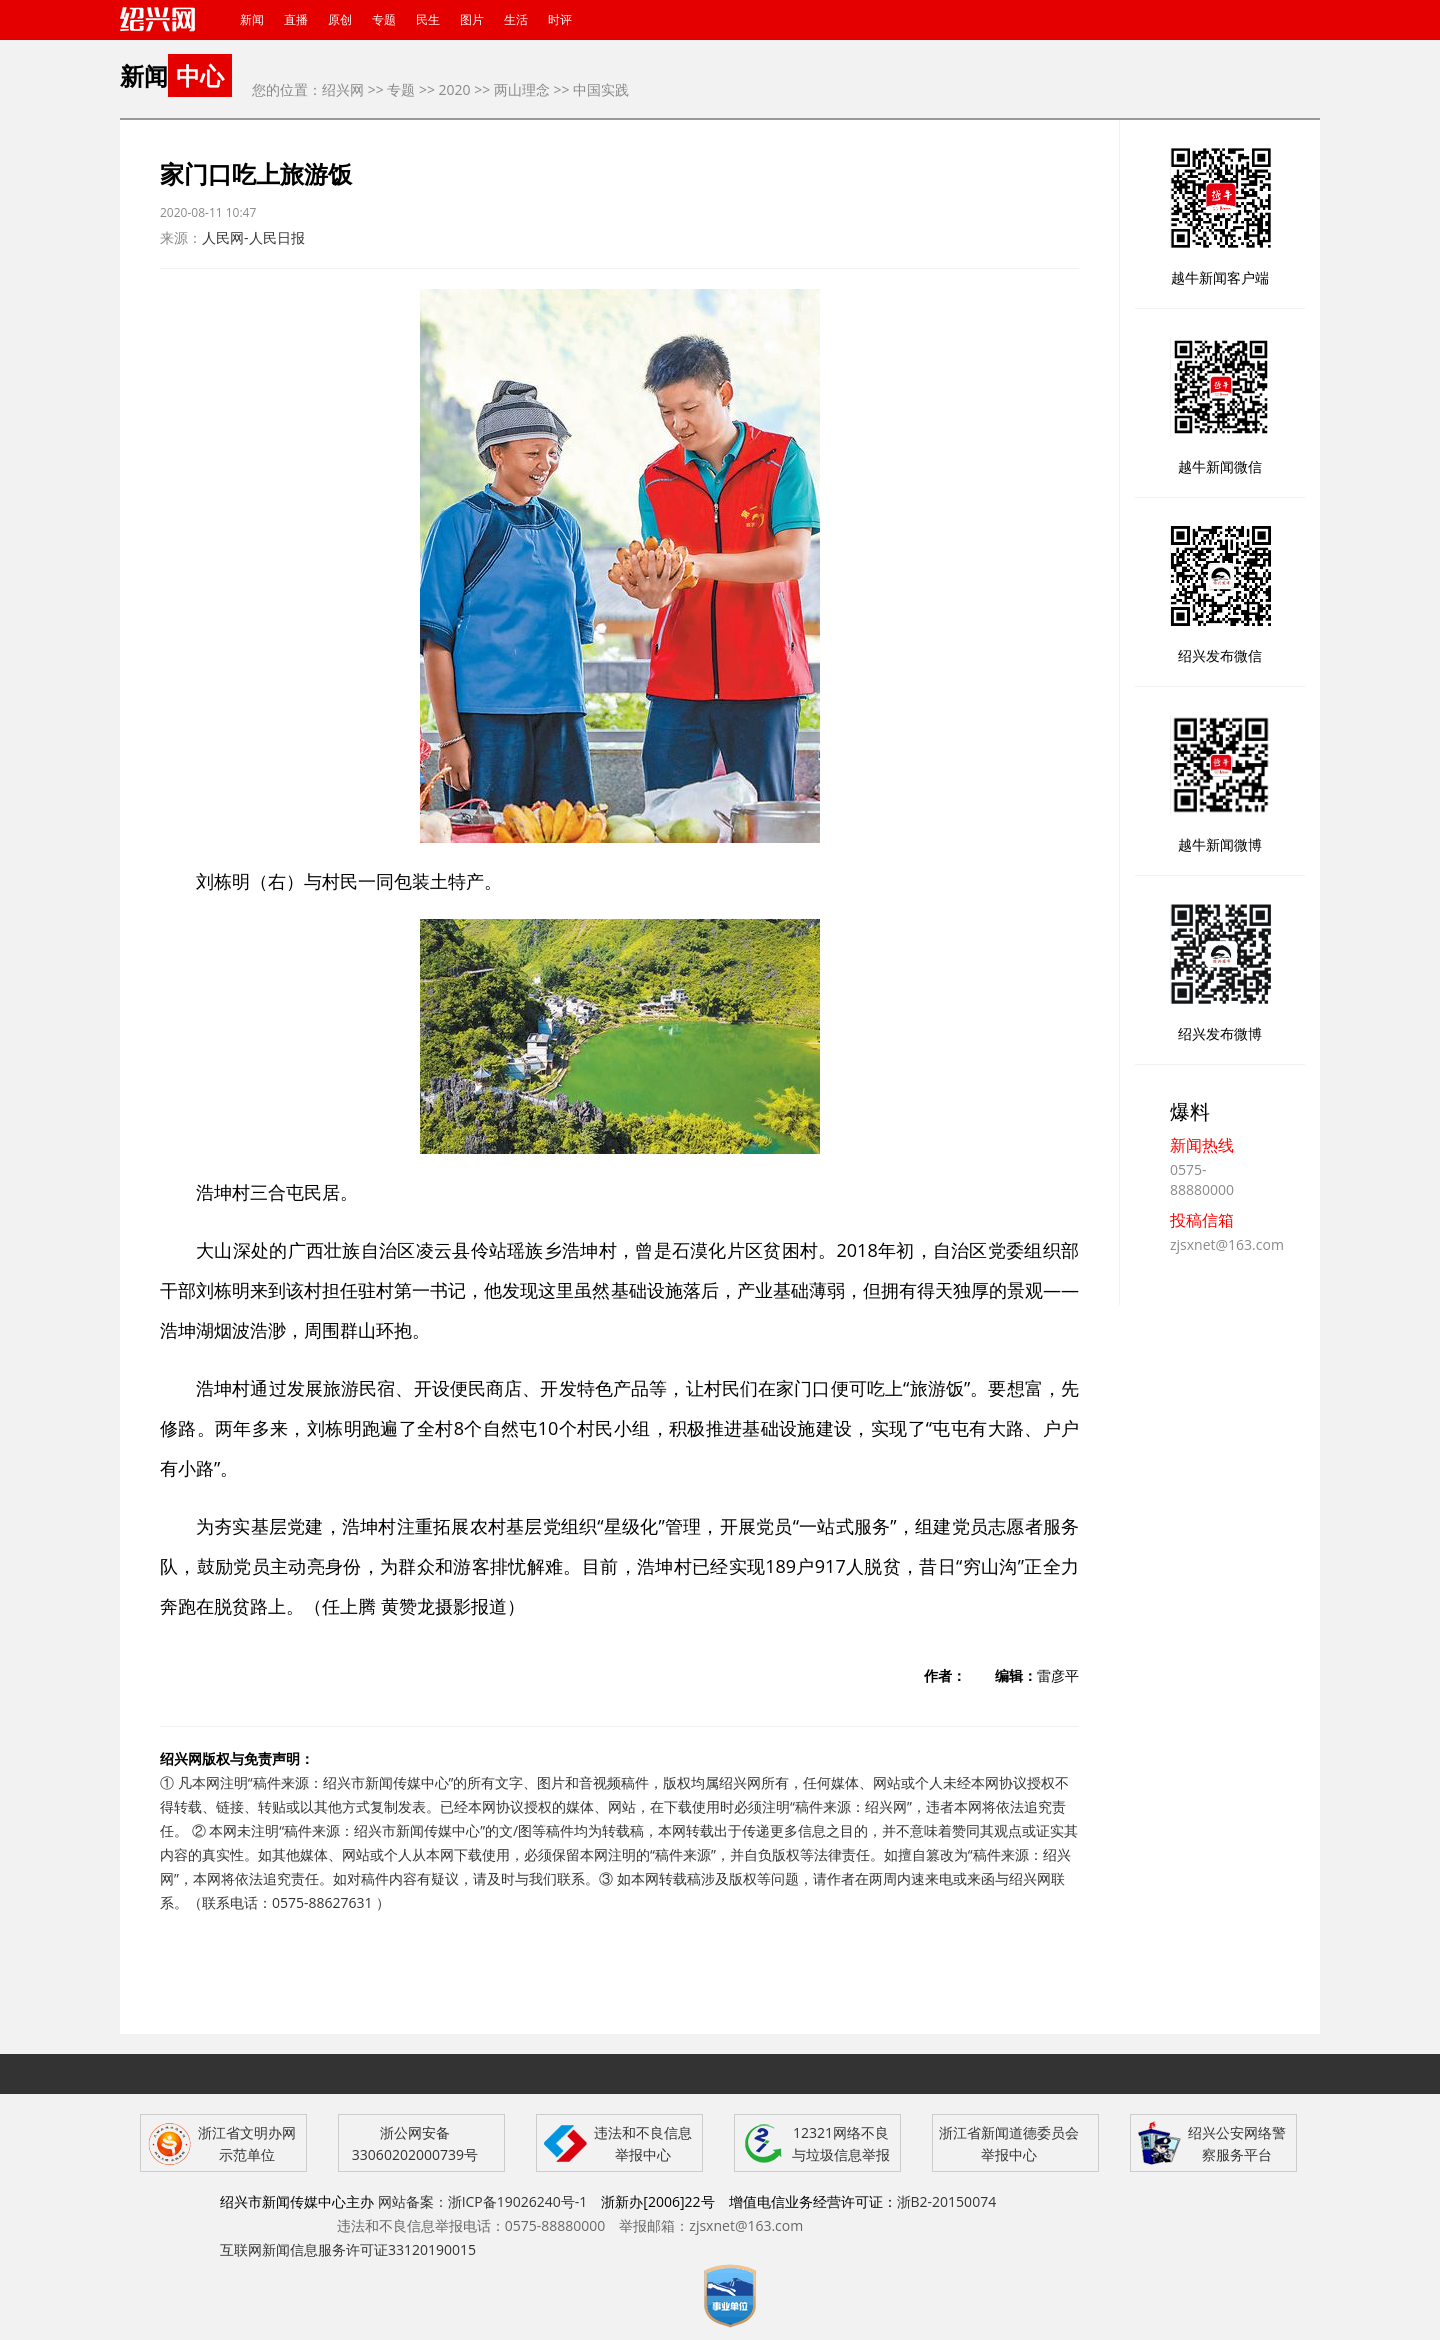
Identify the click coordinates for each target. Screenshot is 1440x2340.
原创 (340, 19)
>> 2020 (445, 89)
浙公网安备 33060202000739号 (415, 2143)
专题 (384, 19)
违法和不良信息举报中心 (643, 2143)
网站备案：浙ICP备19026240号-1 (483, 2201)
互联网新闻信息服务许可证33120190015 (348, 2249)
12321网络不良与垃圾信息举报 (841, 2143)
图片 (472, 19)
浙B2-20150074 (947, 2201)
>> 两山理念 (512, 89)
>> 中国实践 (592, 89)
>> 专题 (392, 89)
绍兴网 (343, 89)
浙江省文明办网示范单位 (247, 2143)
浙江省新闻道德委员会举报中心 (1009, 2143)
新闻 (252, 19)
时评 (560, 19)
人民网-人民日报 (253, 237)
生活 (516, 19)
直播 (296, 19)
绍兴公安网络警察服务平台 (1237, 2143)
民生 (428, 19)
